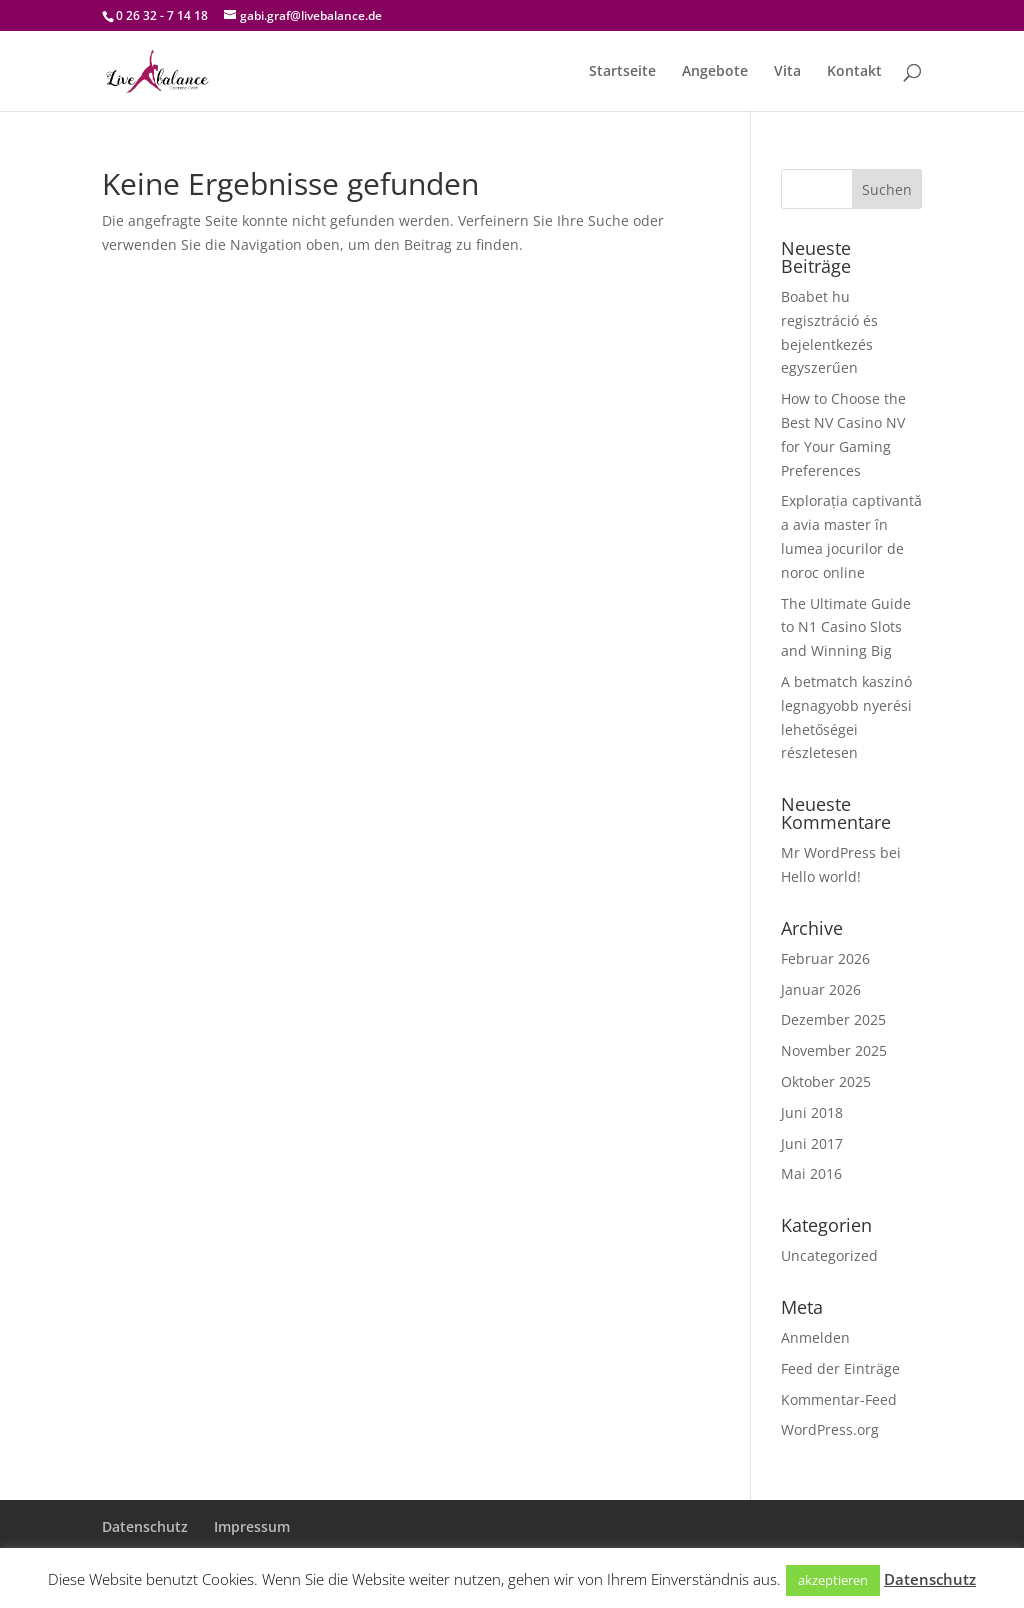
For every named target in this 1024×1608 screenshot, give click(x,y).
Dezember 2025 (833, 1019)
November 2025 (834, 1050)
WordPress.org (830, 1429)
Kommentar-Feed (839, 1399)
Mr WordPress (828, 852)
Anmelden (815, 1337)
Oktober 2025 (826, 1081)
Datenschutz (145, 1526)
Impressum (252, 1526)
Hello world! (821, 876)
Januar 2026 (821, 989)
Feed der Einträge (840, 1368)
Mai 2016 (811, 1173)
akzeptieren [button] (833, 1580)
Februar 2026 (825, 958)
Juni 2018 (812, 1112)
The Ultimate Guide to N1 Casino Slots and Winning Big (846, 627)
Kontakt (854, 72)
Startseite (622, 72)
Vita (787, 72)
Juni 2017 (812, 1143)
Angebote (715, 72)
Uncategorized (829, 1255)
